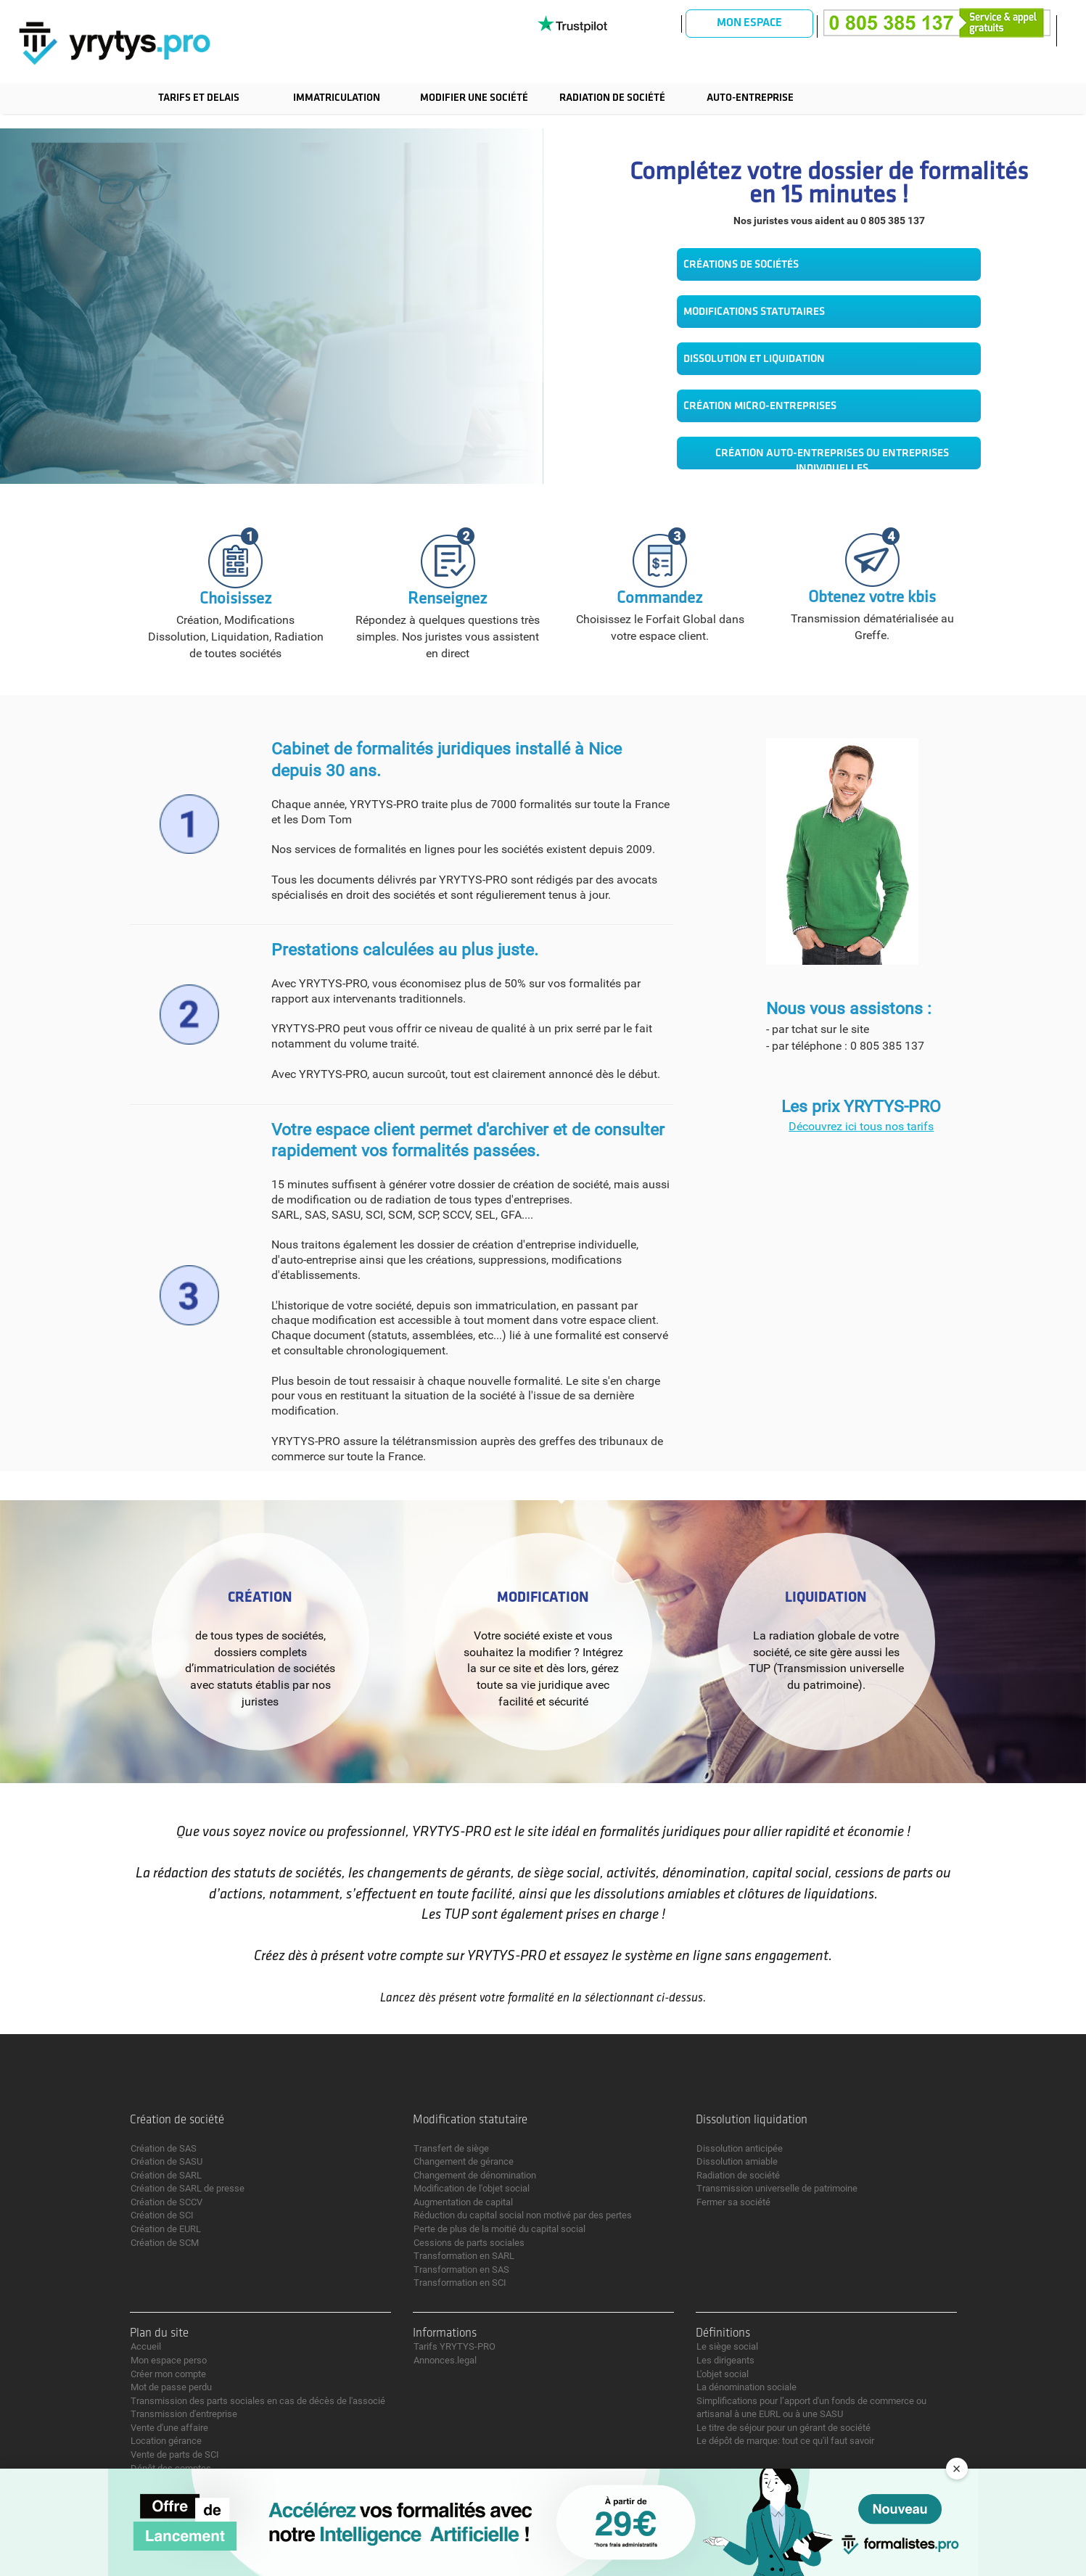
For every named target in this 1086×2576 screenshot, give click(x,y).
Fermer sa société (733, 2202)
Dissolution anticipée (739, 2148)
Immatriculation (336, 98)
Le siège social (727, 2346)
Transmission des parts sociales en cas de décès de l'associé (258, 2400)
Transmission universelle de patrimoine (776, 2188)
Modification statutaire (470, 2120)
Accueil (146, 2346)
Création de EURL (166, 2228)
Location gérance (166, 2440)
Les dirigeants (725, 2360)
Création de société (177, 2120)
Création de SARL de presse (187, 2188)
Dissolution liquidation (751, 2120)
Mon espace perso (169, 2360)
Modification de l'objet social (472, 2188)
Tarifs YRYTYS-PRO (454, 2346)
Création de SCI (162, 2215)
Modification (543, 1598)
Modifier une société (474, 98)
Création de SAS (164, 2148)
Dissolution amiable (737, 2161)
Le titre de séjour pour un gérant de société (783, 2427)
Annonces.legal (445, 2360)
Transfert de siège (451, 2148)
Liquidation (826, 1598)
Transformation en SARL (464, 2255)
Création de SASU (166, 2161)
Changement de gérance (464, 2161)
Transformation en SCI (460, 2282)
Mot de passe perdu (171, 2387)
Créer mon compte (168, 2374)
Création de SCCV (166, 2202)
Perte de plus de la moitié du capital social (499, 2228)
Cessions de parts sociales (469, 2242)
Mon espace (749, 23)
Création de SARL (166, 2175)
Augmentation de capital (463, 2202)
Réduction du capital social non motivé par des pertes (523, 2215)
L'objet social (722, 2374)
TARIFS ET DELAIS (198, 98)
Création (260, 1598)
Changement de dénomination (475, 2175)
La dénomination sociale (746, 2387)
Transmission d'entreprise (184, 2413)
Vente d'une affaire (169, 2427)
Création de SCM (165, 2242)
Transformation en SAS (461, 2269)
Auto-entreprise (750, 98)
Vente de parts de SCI (175, 2454)
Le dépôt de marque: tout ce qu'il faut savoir (785, 2440)
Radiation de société (612, 98)
